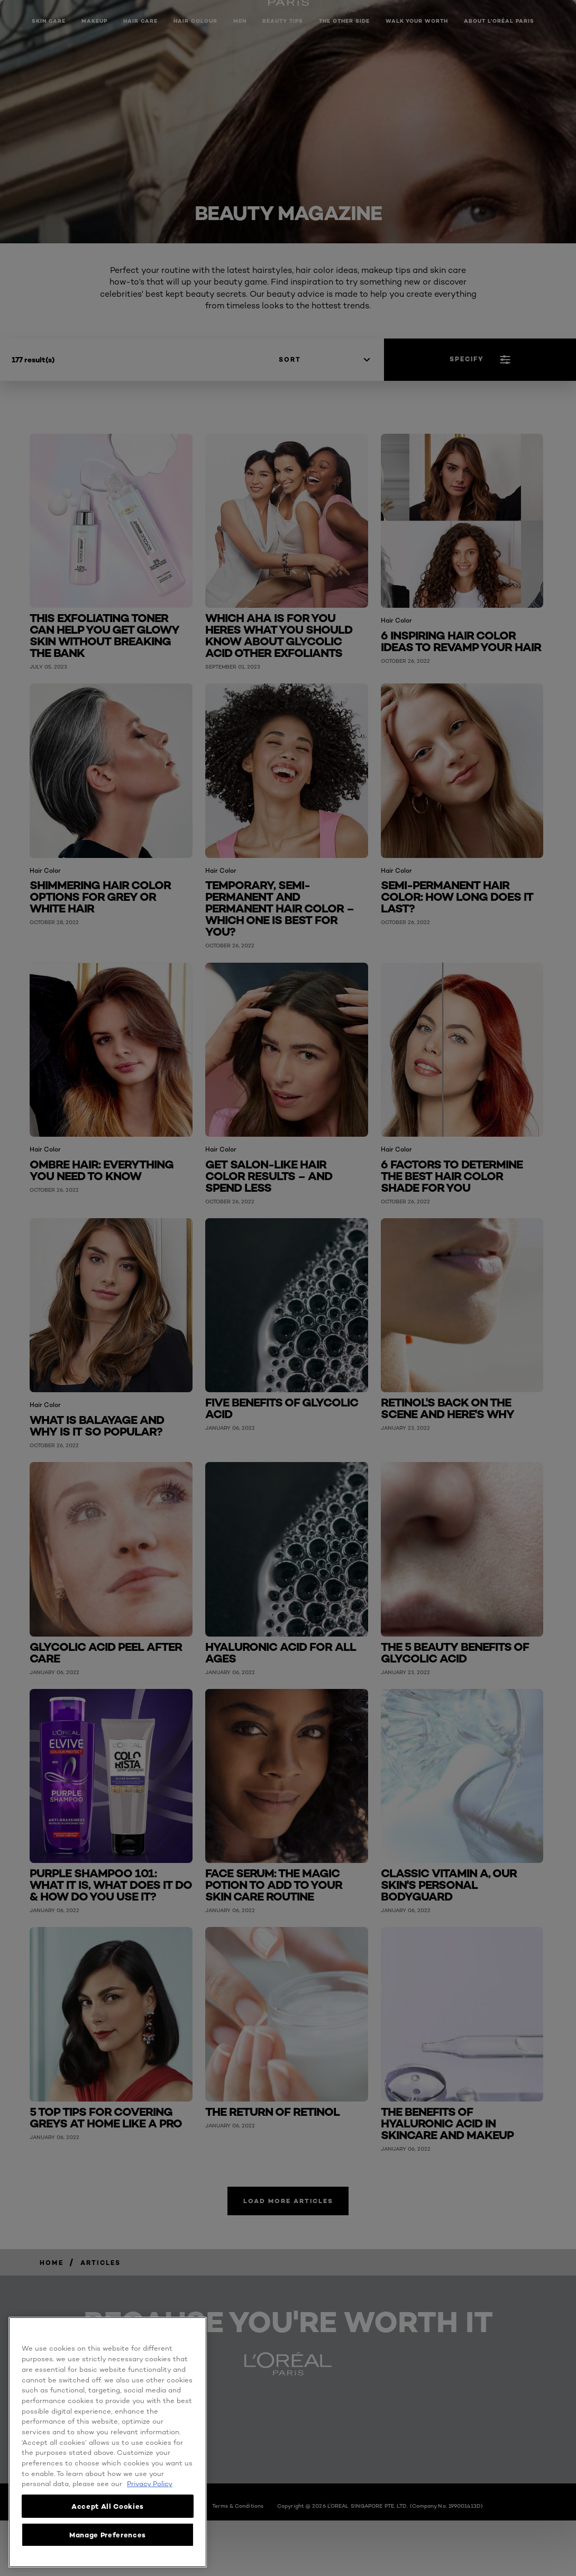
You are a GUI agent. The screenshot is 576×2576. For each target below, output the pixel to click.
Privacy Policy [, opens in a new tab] (149, 2483)
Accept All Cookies (107, 2506)
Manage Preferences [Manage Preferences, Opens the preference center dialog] (107, 2535)
